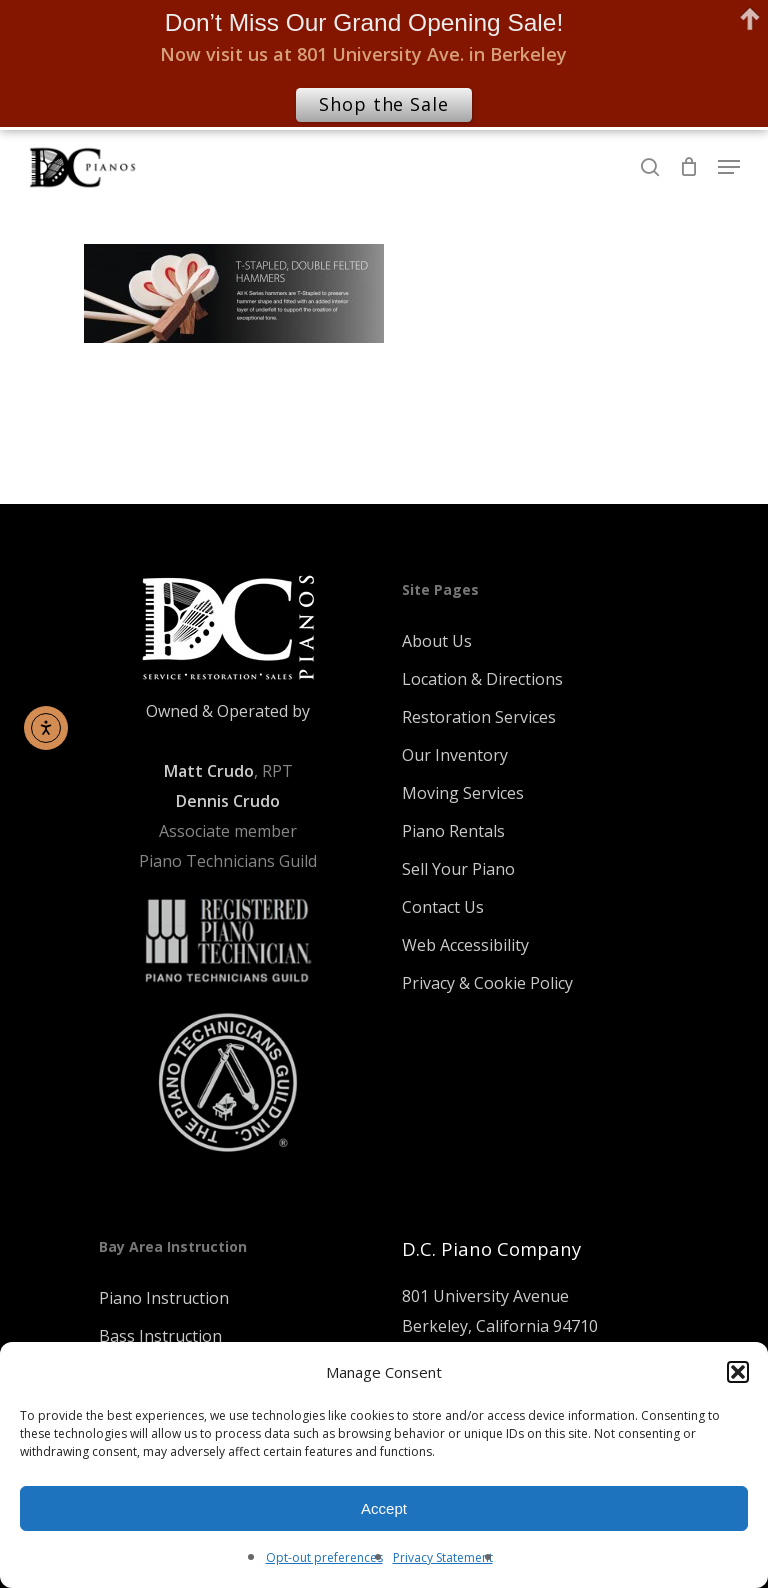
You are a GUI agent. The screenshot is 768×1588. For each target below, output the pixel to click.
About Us (437, 641)
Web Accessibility (465, 945)
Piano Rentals (453, 831)
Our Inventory (455, 755)
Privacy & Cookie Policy (487, 983)
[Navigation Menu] (729, 167)
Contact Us (443, 907)
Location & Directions (482, 679)
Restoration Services (479, 717)
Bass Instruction (160, 1336)
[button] (738, 1372)
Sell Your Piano (458, 869)
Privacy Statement (443, 1557)
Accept (384, 1508)
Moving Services (463, 793)
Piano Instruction (164, 1298)
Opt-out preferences (324, 1557)
